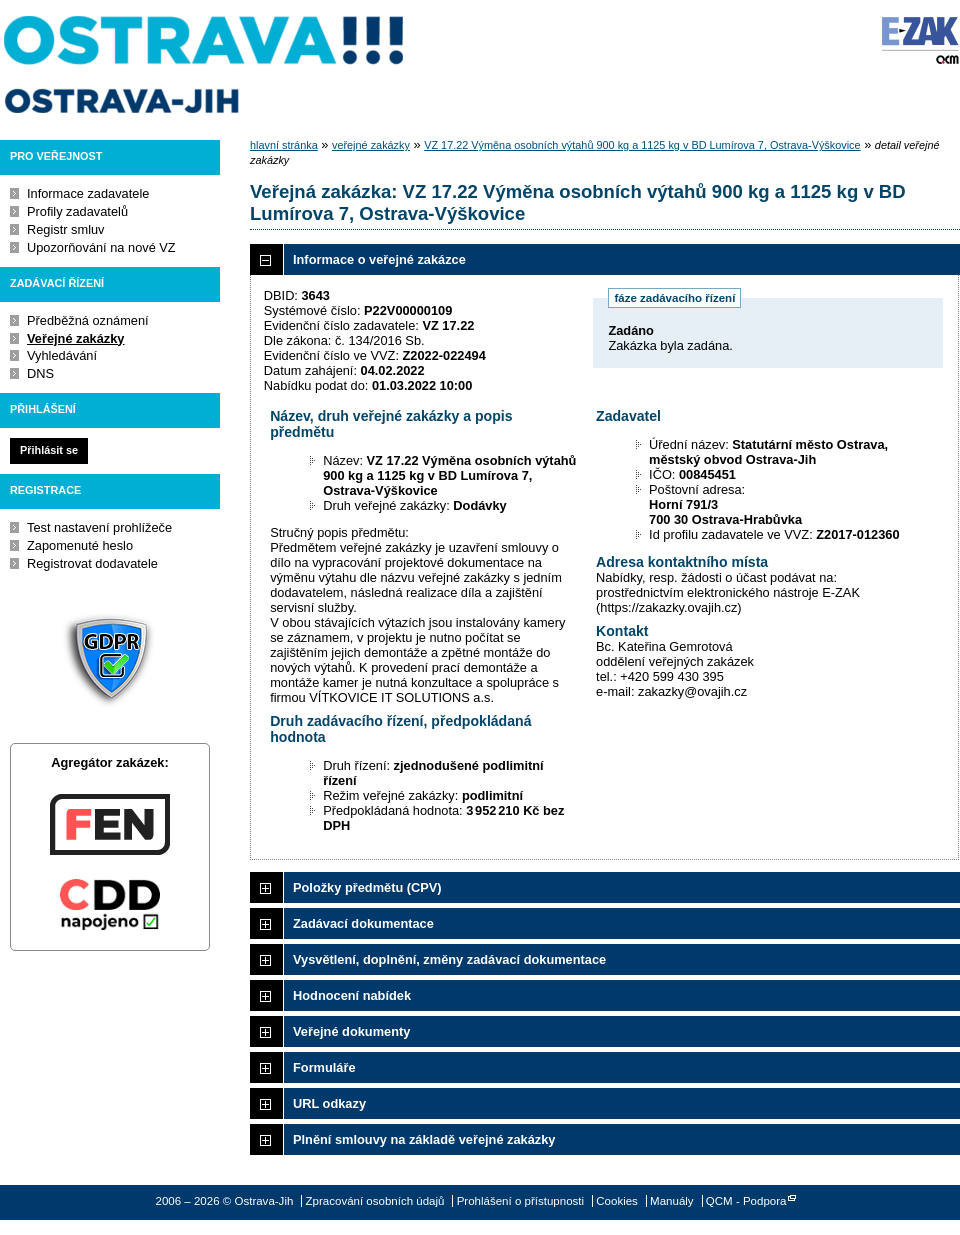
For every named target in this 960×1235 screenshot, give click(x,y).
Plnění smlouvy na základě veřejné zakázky (424, 1139)
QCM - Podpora (746, 1201)
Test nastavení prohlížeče (99, 527)
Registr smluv (66, 229)
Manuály (672, 1201)
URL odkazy (329, 1103)
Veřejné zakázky (75, 338)
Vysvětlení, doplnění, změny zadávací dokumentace (449, 959)
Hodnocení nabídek (352, 995)
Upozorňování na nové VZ (101, 247)
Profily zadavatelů (77, 211)
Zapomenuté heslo (80, 545)
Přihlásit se (49, 450)
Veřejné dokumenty (351, 1031)
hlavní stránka (284, 145)
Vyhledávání (62, 355)
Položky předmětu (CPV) (367, 887)
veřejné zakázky (371, 145)
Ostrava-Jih (205, 65)
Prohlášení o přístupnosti (520, 1201)
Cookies (617, 1201)
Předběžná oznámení (88, 320)
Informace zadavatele (88, 193)
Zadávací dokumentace (363, 923)
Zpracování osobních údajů (375, 1201)
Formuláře (324, 1067)
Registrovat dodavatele (92, 563)
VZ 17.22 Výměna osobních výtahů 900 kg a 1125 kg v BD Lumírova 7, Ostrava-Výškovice (642, 145)
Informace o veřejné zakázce (379, 259)
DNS (40, 373)
